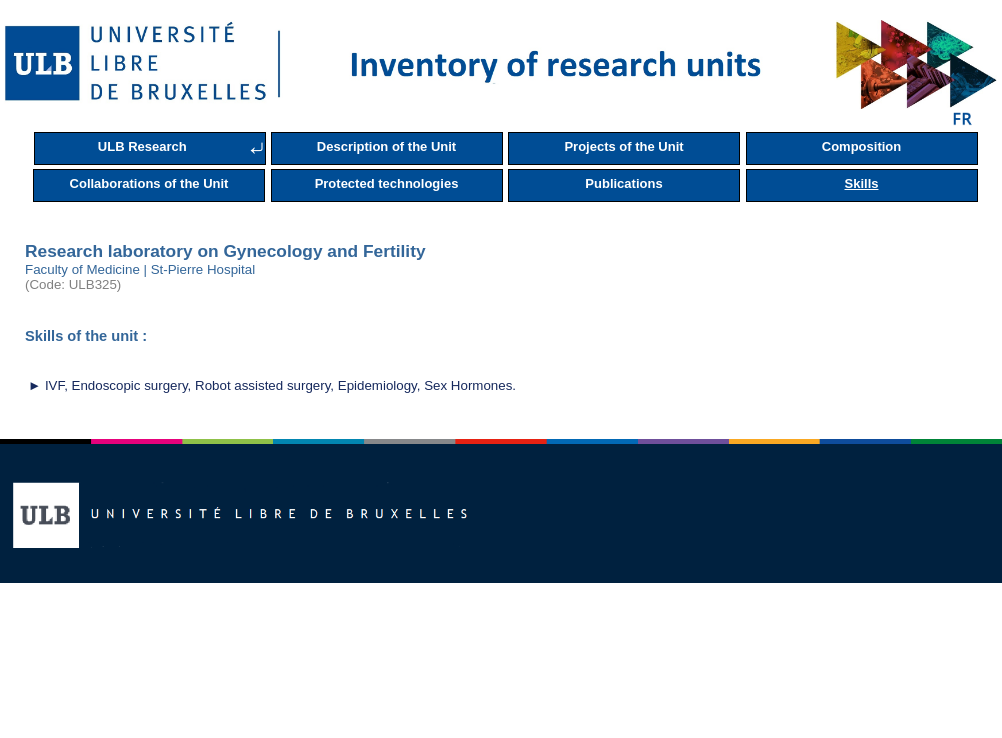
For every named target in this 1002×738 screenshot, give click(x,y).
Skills (862, 183)
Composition (861, 146)
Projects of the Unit (623, 146)
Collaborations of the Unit (149, 183)
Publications (623, 183)
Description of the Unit (386, 146)
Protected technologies (387, 183)
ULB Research (142, 146)
